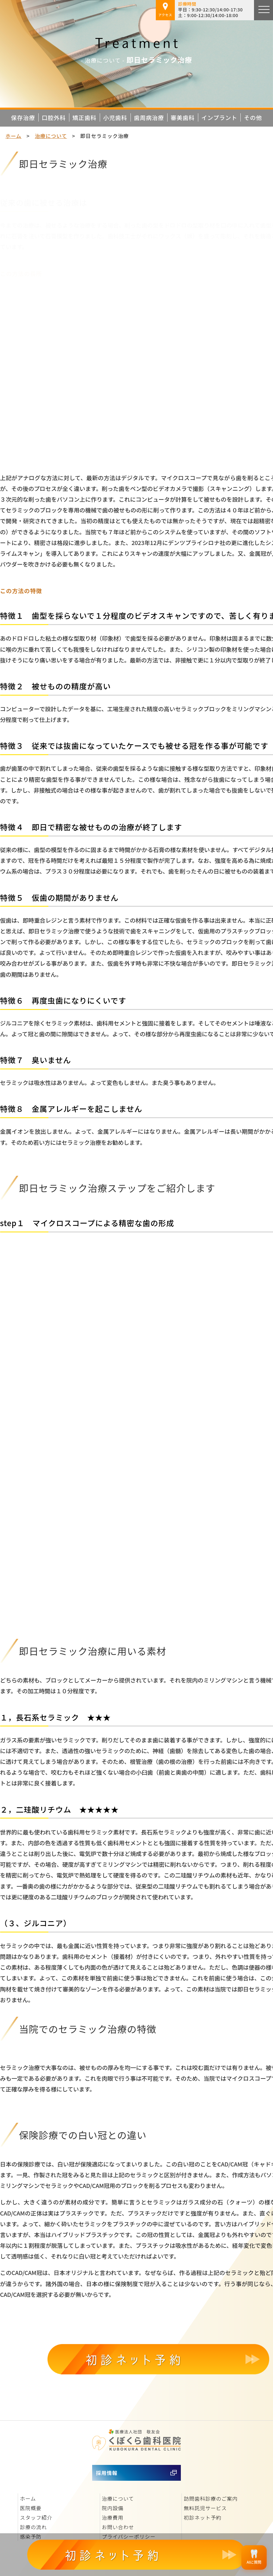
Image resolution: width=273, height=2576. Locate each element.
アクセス (165, 10)
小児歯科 (115, 117)
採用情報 (106, 2473)
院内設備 (113, 2508)
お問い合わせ (118, 2527)
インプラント (219, 117)
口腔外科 (54, 117)
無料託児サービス (205, 2508)
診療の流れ (33, 2527)
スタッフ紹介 (36, 2517)
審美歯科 (183, 117)
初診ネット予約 (202, 2517)
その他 (253, 117)
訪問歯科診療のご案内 (211, 2498)
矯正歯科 (85, 117)
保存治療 (23, 117)
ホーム (13, 136)
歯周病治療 (149, 117)
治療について (51, 136)
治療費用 (113, 2517)
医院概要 (30, 2508)
